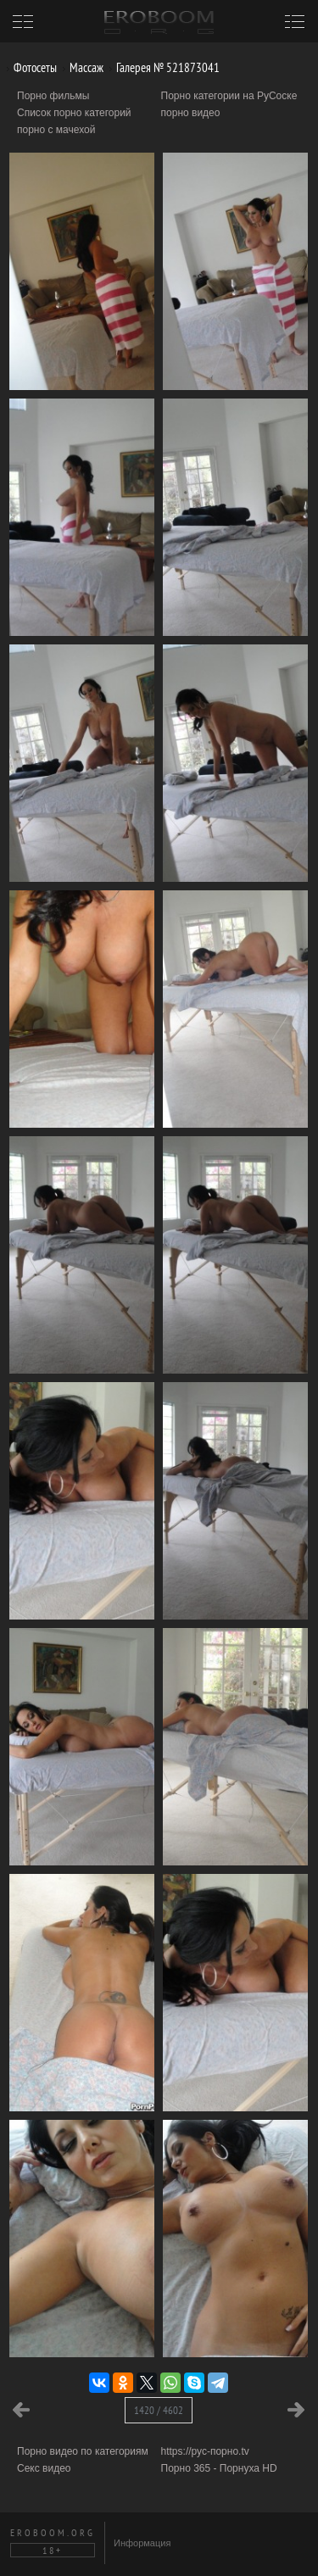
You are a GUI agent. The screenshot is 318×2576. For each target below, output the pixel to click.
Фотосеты (29, 67)
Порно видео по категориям (82, 2451)
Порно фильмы (53, 96)
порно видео (190, 113)
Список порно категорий (74, 113)
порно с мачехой (56, 130)
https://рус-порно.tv (205, 2451)
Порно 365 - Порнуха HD (219, 2468)
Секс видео (44, 2468)
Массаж (80, 67)
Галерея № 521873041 (161, 67)
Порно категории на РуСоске (229, 96)
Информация (142, 2543)
